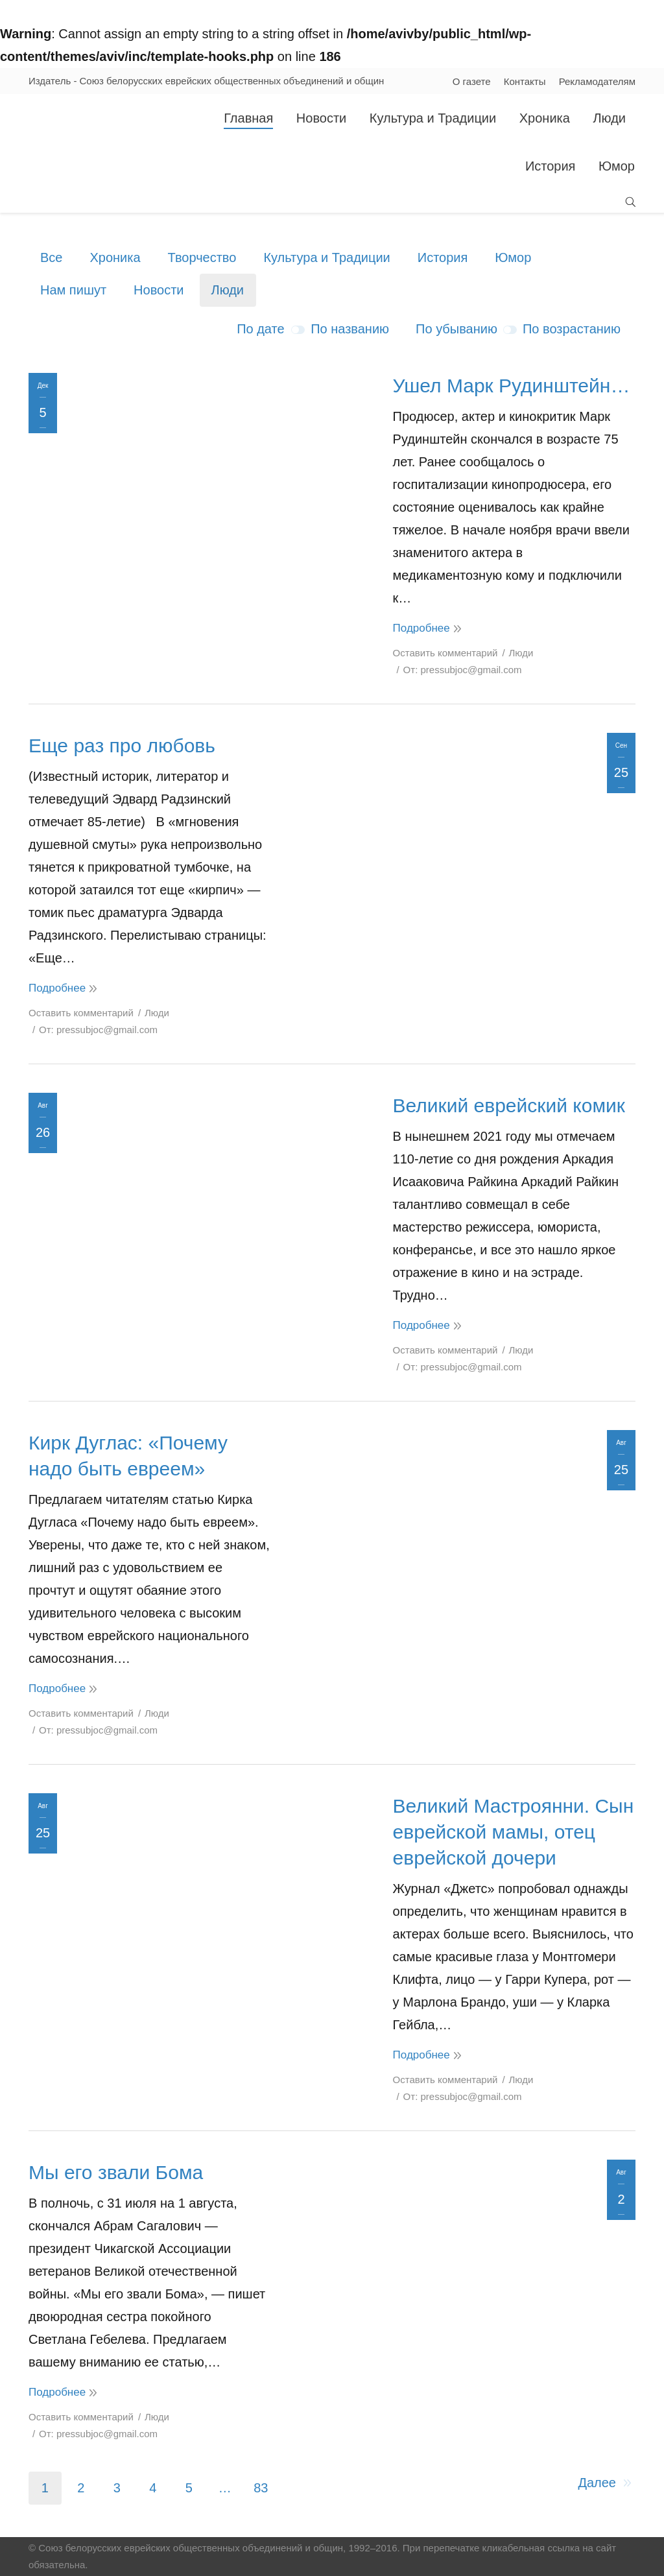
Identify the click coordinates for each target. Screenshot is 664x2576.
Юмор (513, 257)
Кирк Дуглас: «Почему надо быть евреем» (128, 1455)
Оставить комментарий (445, 652)
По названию (350, 329)
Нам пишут (73, 290)
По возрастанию (572, 329)
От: (462, 669)
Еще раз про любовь (122, 745)
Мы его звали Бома (116, 2172)
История (443, 257)
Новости (159, 290)
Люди (227, 290)
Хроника (114, 257)
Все (51, 257)
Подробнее (421, 628)
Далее (597, 2482)
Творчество (202, 257)
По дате (260, 329)
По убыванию (456, 329)
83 (261, 2488)
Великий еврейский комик (509, 1105)
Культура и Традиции (326, 257)
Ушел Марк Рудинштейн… (511, 385)
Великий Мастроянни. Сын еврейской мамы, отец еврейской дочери (513, 1831)
